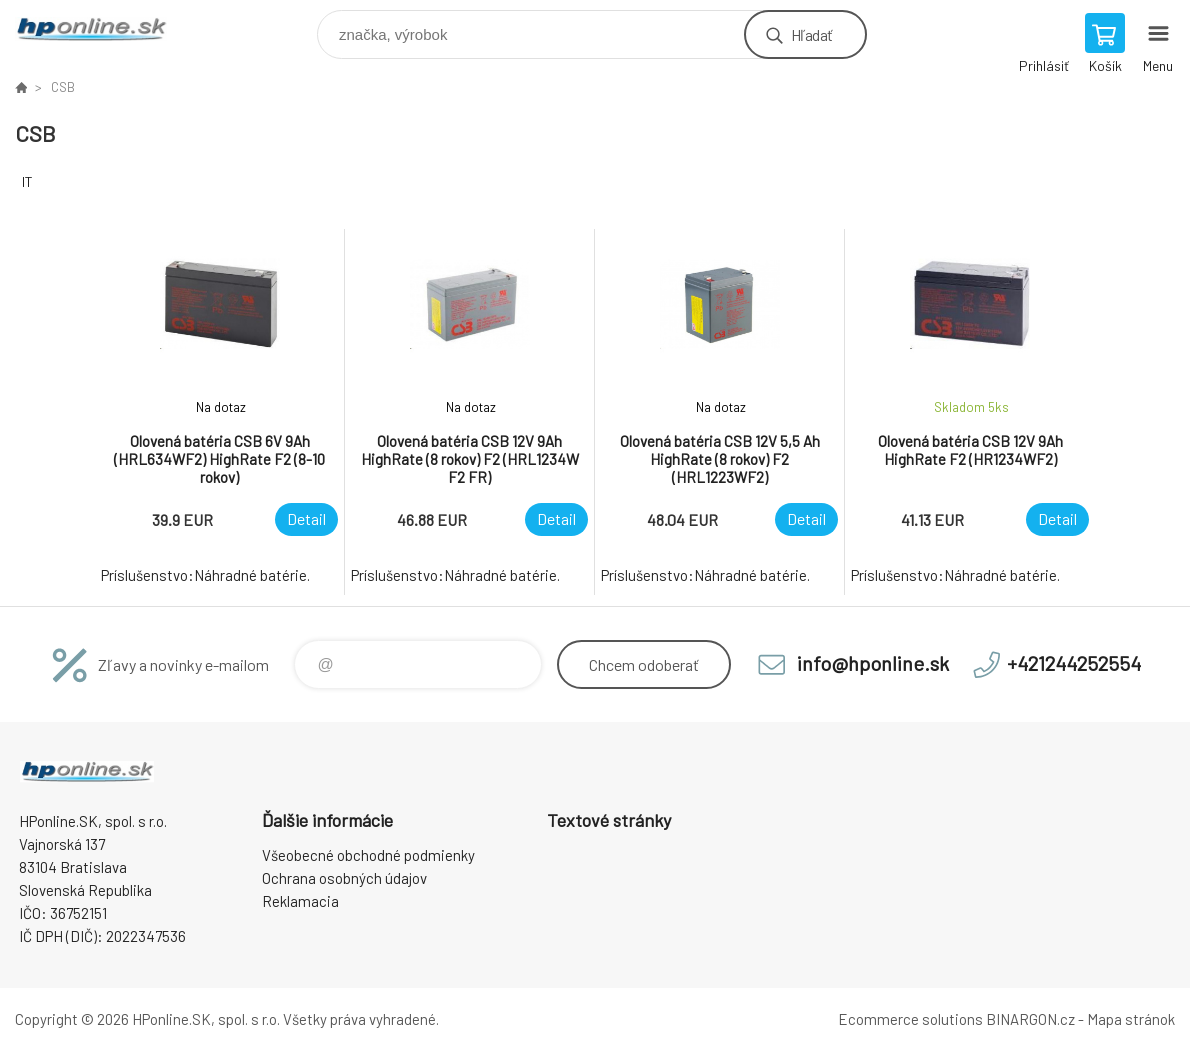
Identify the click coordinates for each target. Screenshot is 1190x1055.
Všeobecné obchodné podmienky (368, 855)
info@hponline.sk (873, 663)
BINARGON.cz (1030, 1019)
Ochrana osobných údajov (344, 878)
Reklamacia (300, 901)
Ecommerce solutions (910, 1019)
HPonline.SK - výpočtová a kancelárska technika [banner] (103, 29)
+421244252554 (1074, 663)
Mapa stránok (1131, 1019)
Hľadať (811, 34)
